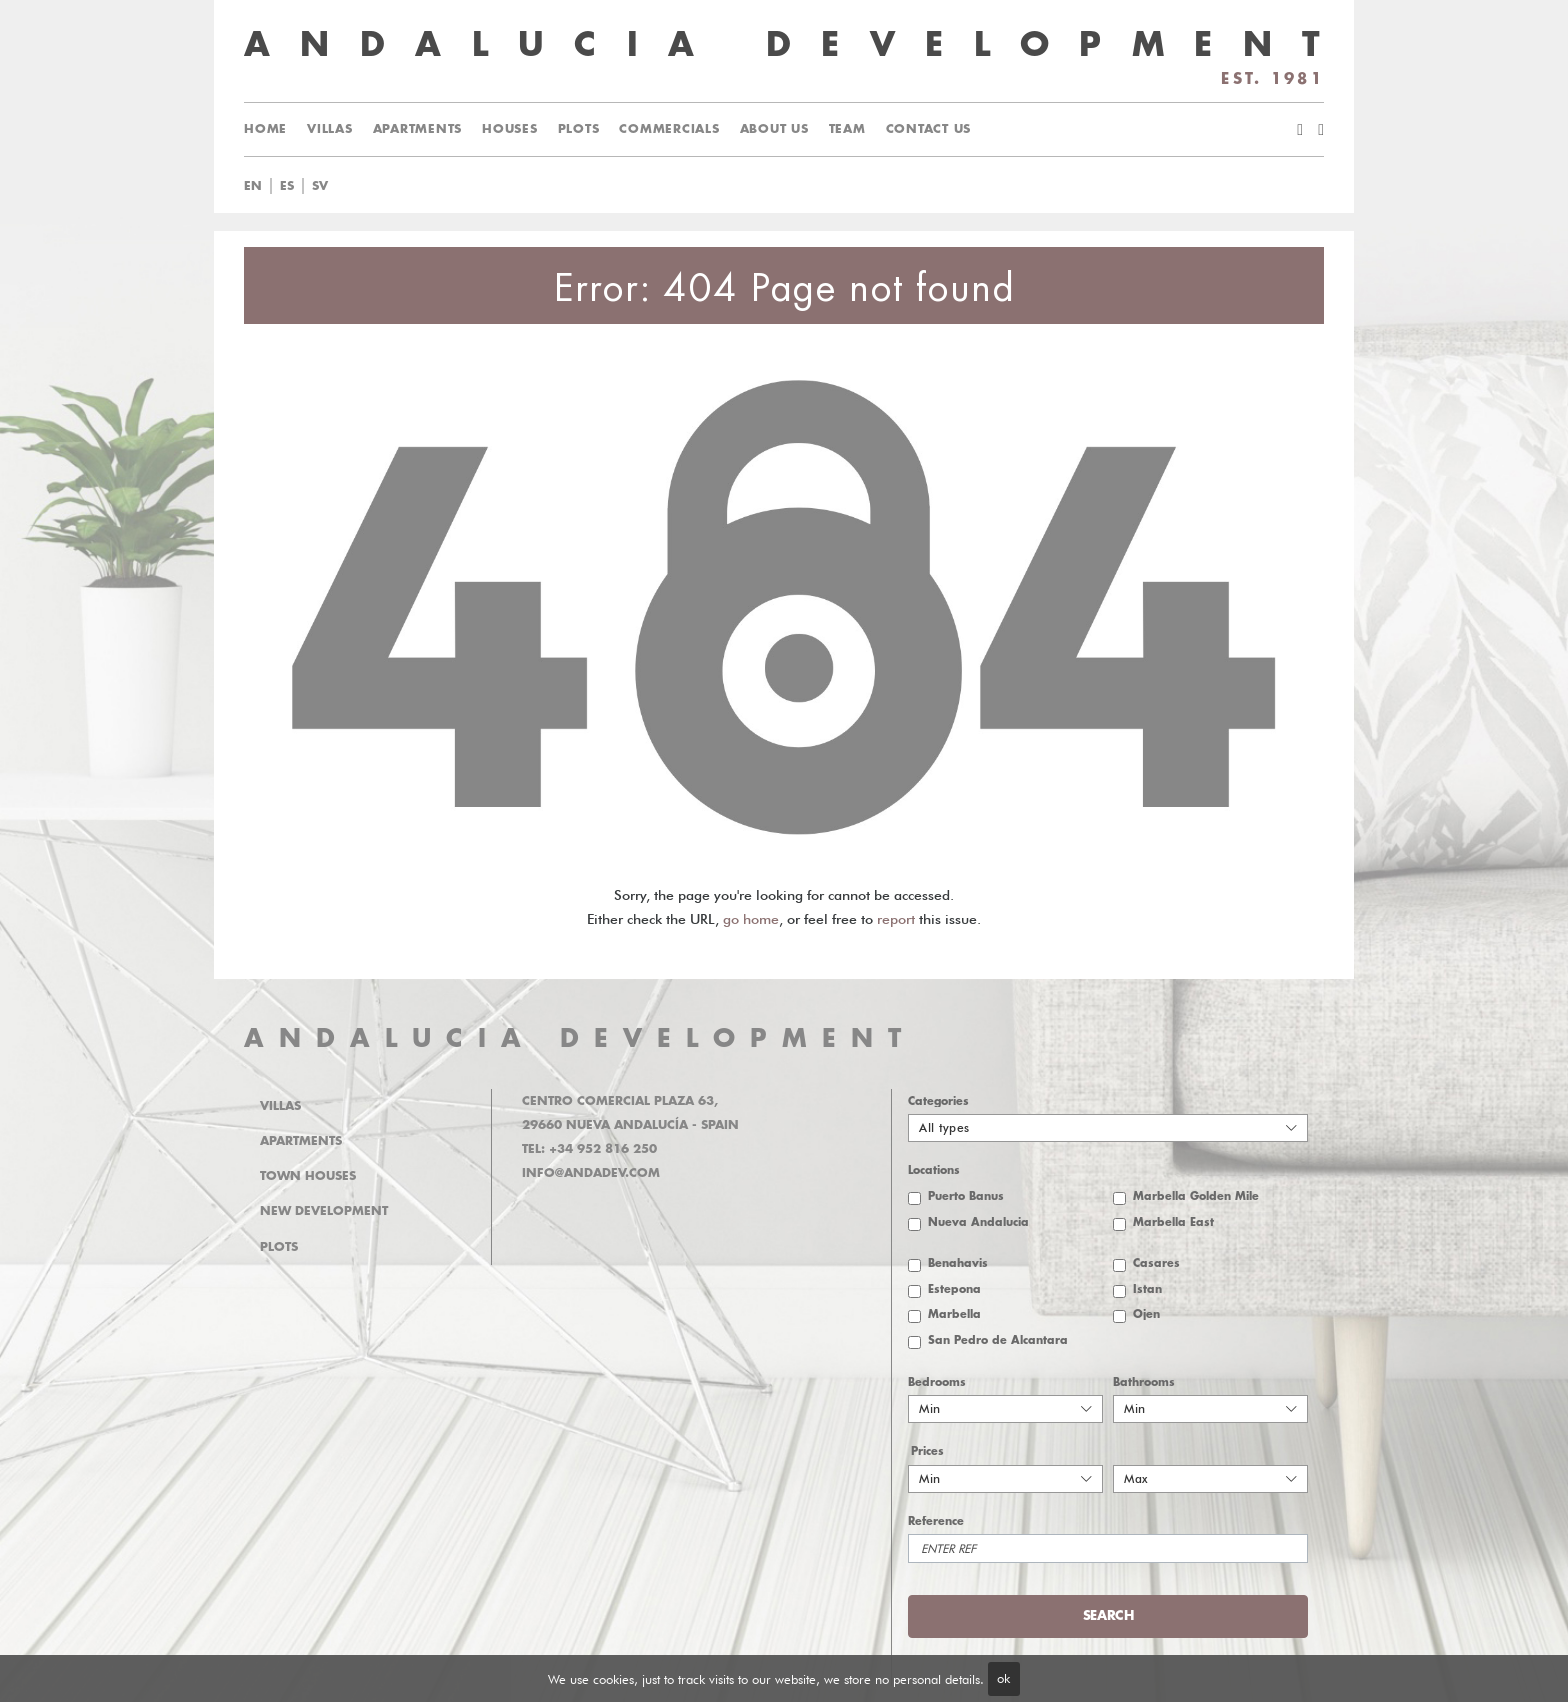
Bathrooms (1144, 1382)
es (287, 186)
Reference (936, 1521)
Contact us (929, 129)
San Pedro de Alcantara (998, 1340)
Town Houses (308, 1176)
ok (1003, 1678)
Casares (1156, 1263)
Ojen (1146, 1314)
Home (265, 129)
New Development (324, 1211)
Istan (1147, 1289)
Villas (330, 129)
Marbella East (1173, 1222)
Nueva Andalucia (978, 1222)
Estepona (954, 1289)
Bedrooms (937, 1382)
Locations (934, 1170)
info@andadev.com (591, 1173)
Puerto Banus (966, 1196)
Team (847, 129)
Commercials (669, 129)
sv (320, 186)
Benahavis (958, 1263)
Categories (938, 1101)
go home (751, 919)
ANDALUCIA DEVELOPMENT (580, 1038)
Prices (927, 1451)
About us (774, 129)
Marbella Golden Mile (1196, 1196)
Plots (579, 129)
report (896, 919)
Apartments (418, 129)
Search (1108, 1615)
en (253, 186)
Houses (510, 129)
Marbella (954, 1314)
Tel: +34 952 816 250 (589, 1149)
